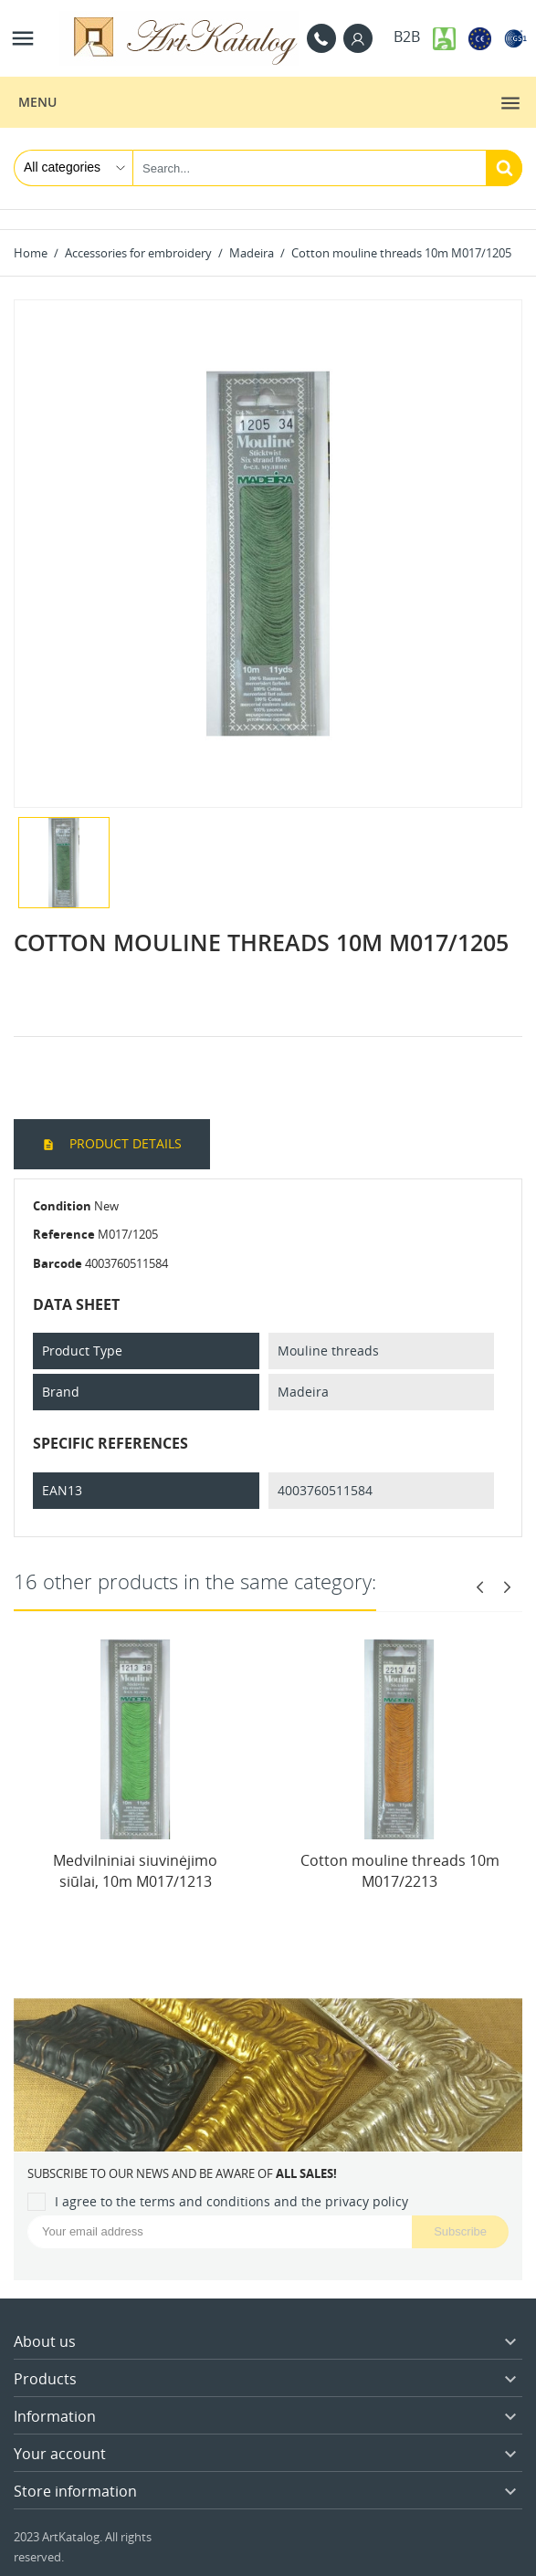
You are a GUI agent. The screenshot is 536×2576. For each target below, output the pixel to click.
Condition (62, 1206)
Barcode (57, 1263)
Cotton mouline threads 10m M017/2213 (399, 1870)
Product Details (124, 1143)
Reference (64, 1234)
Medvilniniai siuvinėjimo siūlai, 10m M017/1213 (135, 1870)
